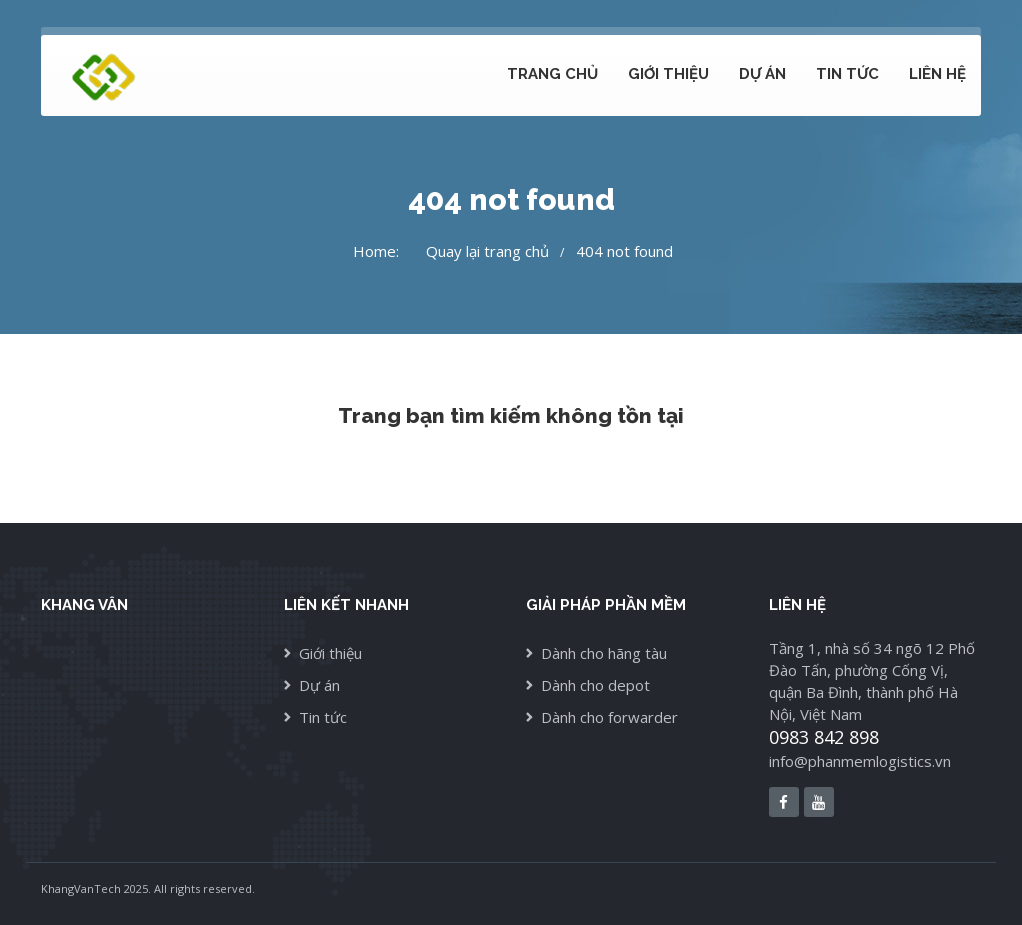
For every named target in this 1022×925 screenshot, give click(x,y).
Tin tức (847, 74)
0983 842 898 (824, 737)
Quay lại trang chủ (487, 251)
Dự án (762, 74)
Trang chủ (552, 74)
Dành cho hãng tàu (604, 653)
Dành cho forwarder (609, 717)
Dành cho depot (595, 685)
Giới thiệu (668, 74)
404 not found (624, 251)
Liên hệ (937, 74)
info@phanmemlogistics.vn (860, 761)
